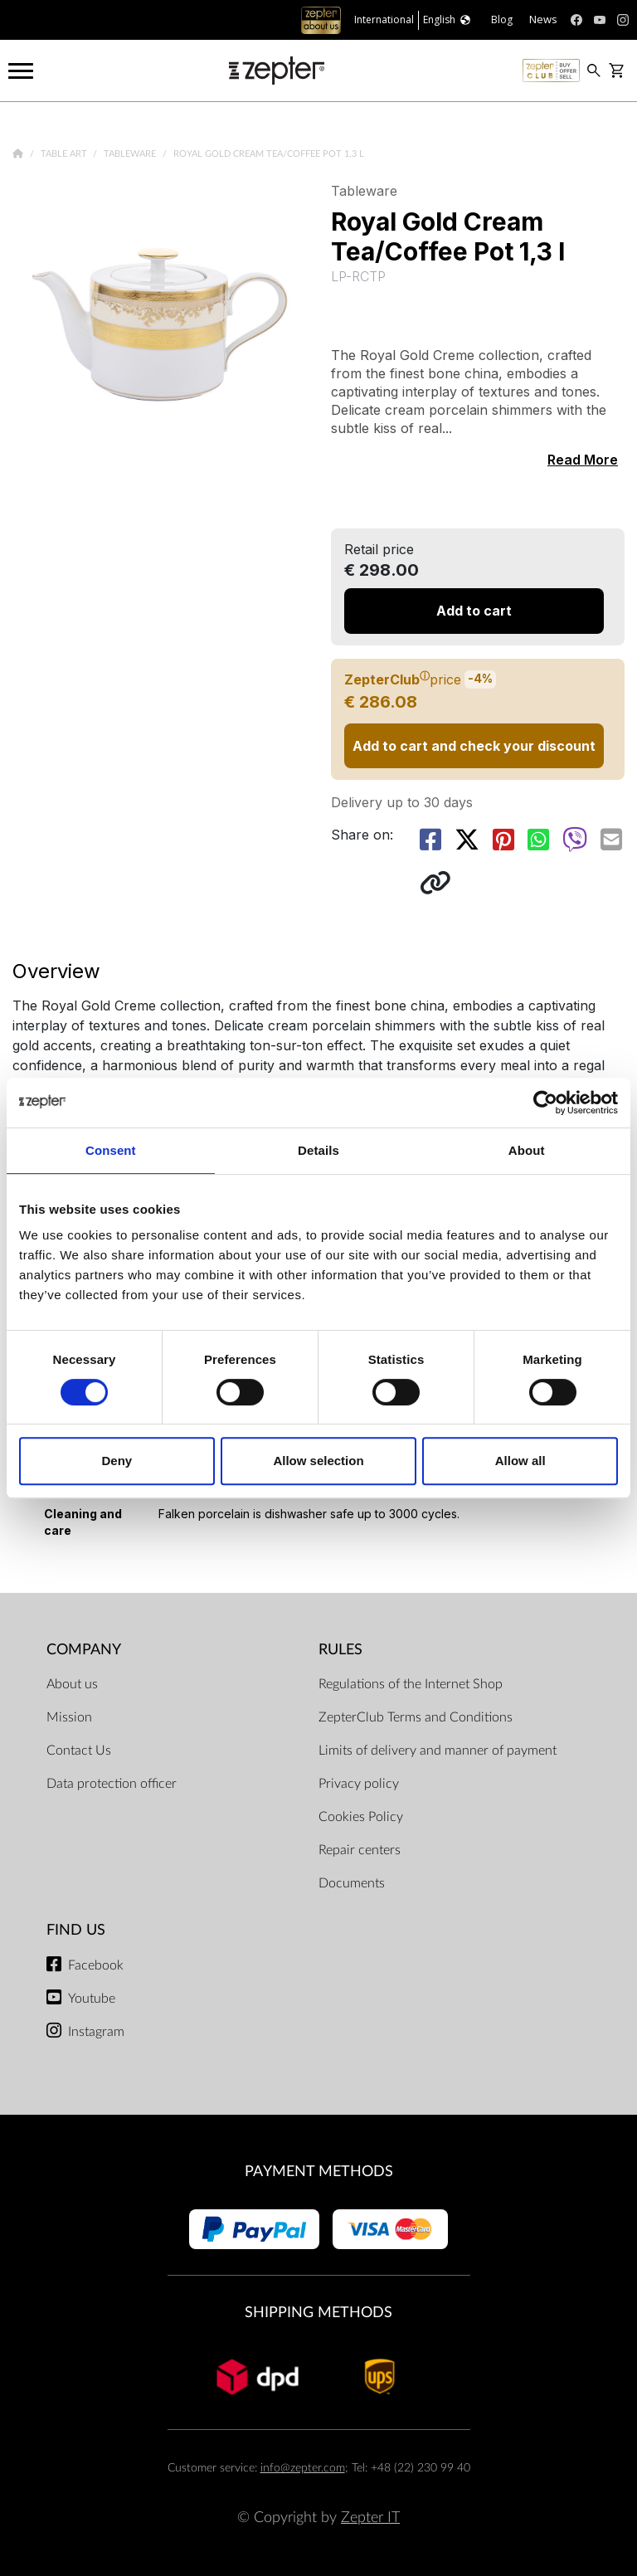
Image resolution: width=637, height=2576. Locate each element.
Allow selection (318, 1461)
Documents (351, 1883)
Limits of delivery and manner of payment (437, 1750)
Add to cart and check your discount (474, 746)
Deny (116, 1461)
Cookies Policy (360, 1817)
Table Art (65, 153)
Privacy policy (358, 1783)
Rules (340, 1650)
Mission (69, 1717)
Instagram (96, 2031)
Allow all (520, 1461)
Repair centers (359, 1850)
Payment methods (319, 2172)
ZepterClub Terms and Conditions (415, 1717)
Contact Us (78, 1750)
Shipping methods (318, 2313)
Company (83, 1650)
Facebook (96, 1965)
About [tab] (526, 1150)
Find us (75, 1930)
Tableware (131, 153)
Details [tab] (318, 1150)
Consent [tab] (110, 1150)
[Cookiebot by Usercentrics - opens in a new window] (545, 1102)
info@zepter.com (302, 2468)
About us (72, 1684)
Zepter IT (370, 2517)
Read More (582, 459)
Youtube (91, 1998)
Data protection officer (111, 1783)
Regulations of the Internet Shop (410, 1684)
